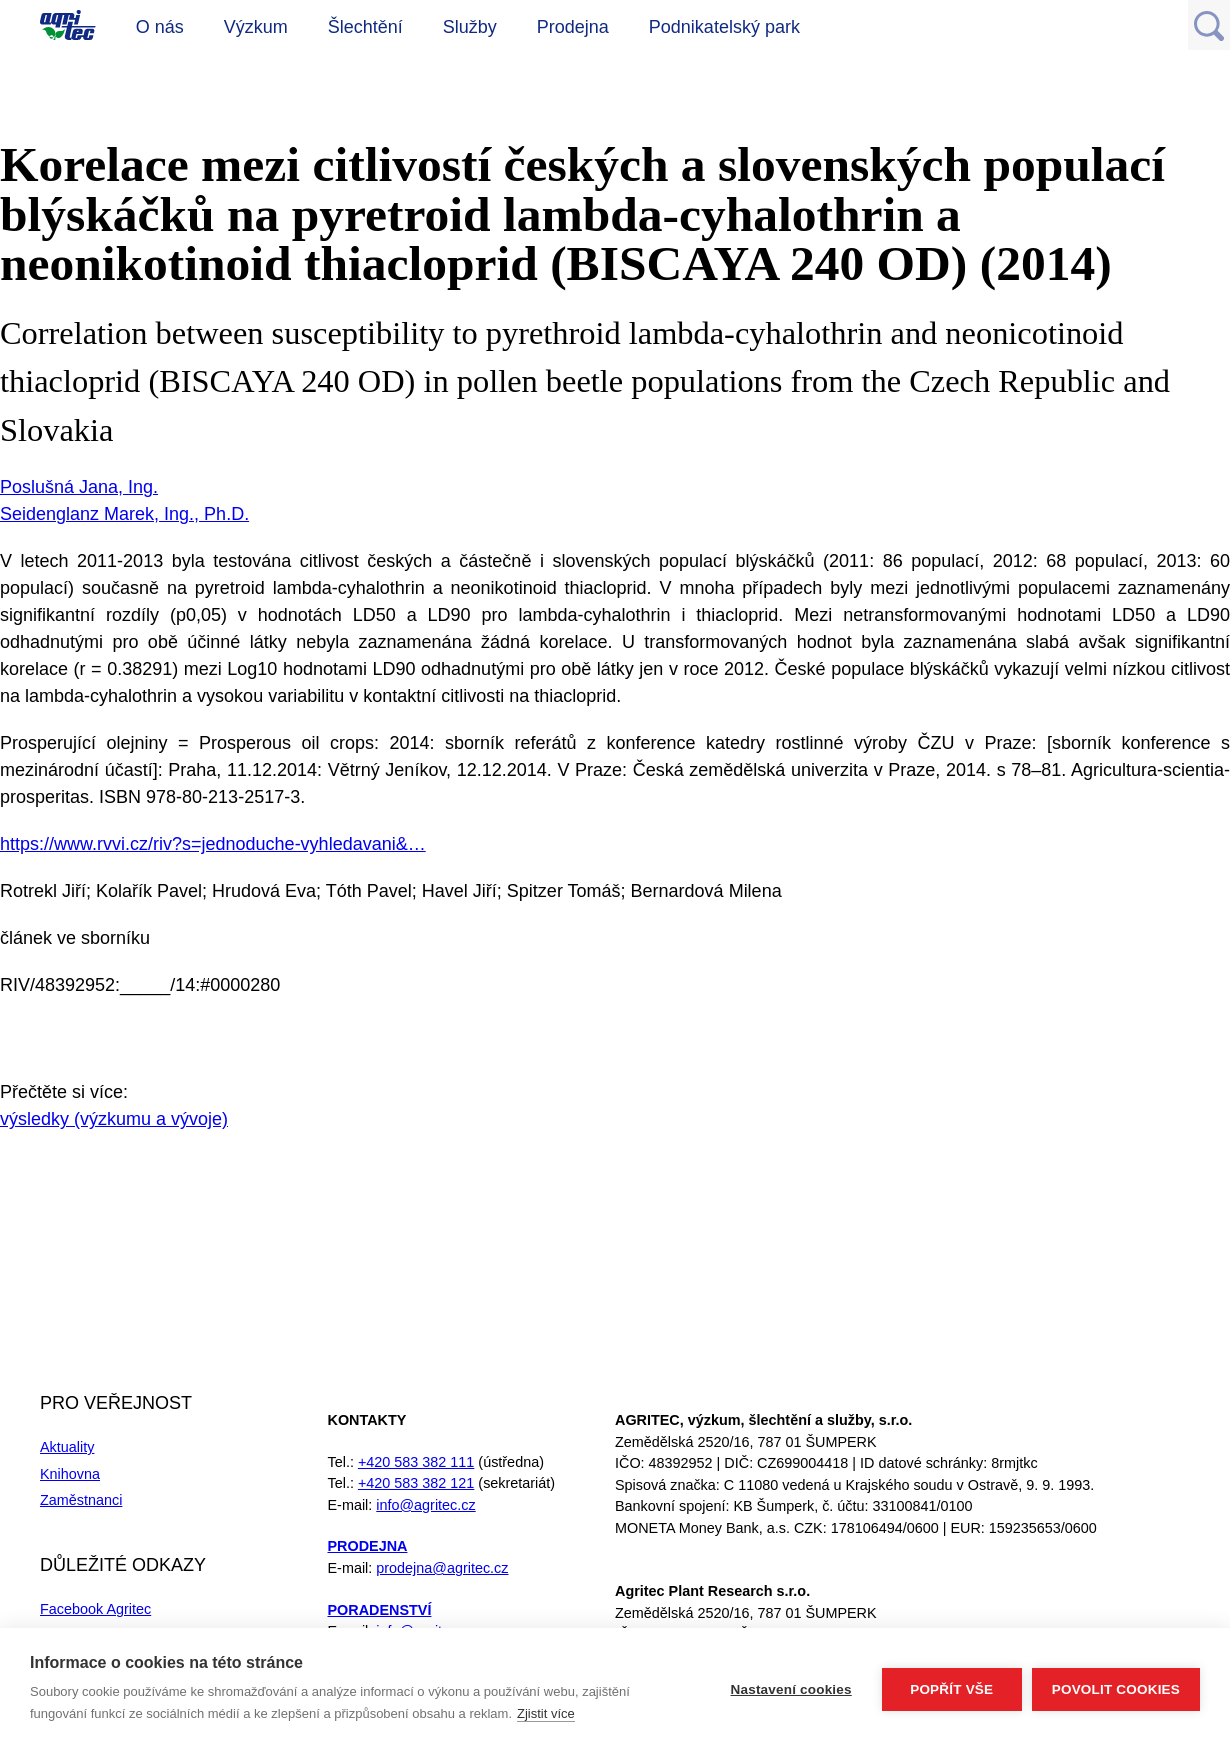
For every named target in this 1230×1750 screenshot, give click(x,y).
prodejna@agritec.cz (442, 1568)
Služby (470, 27)
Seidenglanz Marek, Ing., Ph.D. (124, 514)
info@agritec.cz (425, 1505)
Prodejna (573, 27)
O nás (160, 27)
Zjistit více (546, 1713)
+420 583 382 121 (416, 1483)
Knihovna (70, 1474)
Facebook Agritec (95, 1609)
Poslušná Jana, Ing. (79, 487)
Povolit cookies (1116, 1689)
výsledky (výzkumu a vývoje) (114, 1119)
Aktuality (67, 1447)
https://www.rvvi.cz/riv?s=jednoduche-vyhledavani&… (213, 844)
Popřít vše (951, 1689)
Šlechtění (365, 27)
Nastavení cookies (791, 1689)
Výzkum (256, 27)
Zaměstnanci (81, 1500)
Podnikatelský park (724, 27)
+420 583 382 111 (416, 1462)
